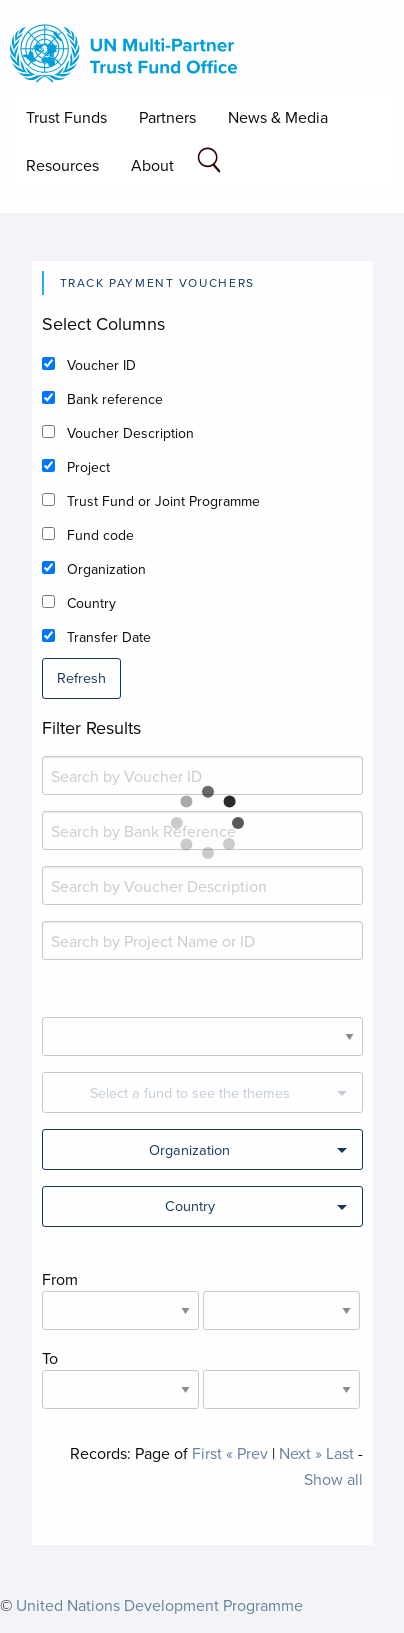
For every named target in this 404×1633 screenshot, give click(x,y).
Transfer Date (109, 637)
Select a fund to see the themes (190, 1092)
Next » (300, 1453)
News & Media (278, 117)
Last (340, 1453)
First (207, 1453)
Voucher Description (130, 433)
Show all (333, 1479)
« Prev (247, 1453)
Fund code (100, 535)
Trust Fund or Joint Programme (163, 501)
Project (88, 467)
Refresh (81, 677)
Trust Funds (66, 117)
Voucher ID (101, 365)
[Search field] (209, 163)
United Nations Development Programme (159, 1605)
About (152, 165)
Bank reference (115, 399)
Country (91, 603)
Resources (62, 165)
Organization (106, 569)
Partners (167, 117)
